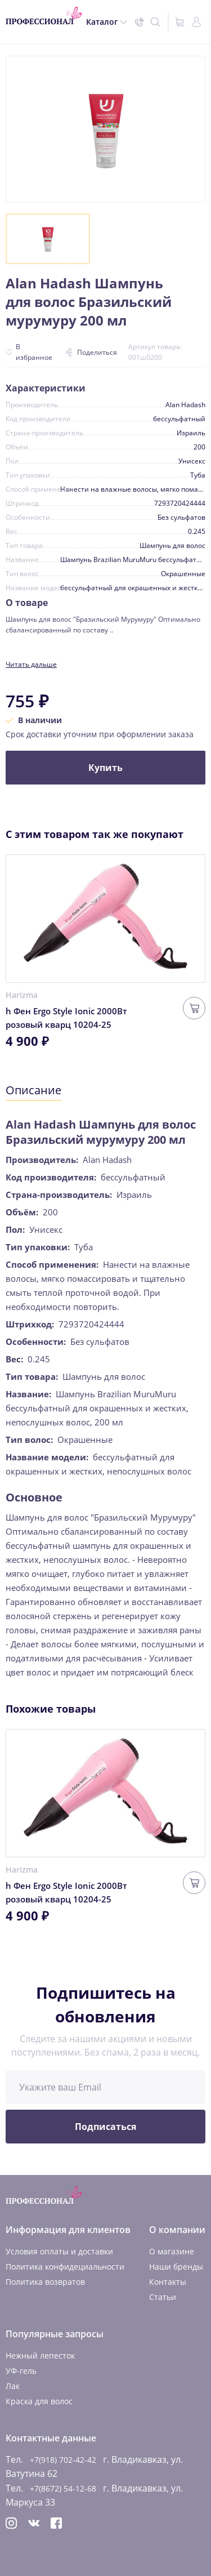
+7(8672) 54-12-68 (63, 2488)
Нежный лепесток (40, 2355)
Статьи (162, 2297)
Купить (105, 767)
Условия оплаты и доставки (59, 2251)
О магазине (171, 2251)
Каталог (102, 21)
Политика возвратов (45, 2281)
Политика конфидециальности (65, 2266)
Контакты (167, 2281)
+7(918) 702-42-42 (63, 2459)
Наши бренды (176, 2266)
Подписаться (105, 2126)
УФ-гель (21, 2370)
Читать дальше (31, 664)
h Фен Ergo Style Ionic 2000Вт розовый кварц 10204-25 (66, 1017)
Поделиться (91, 352)
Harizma (22, 995)
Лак (13, 2386)
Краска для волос (39, 2401)
